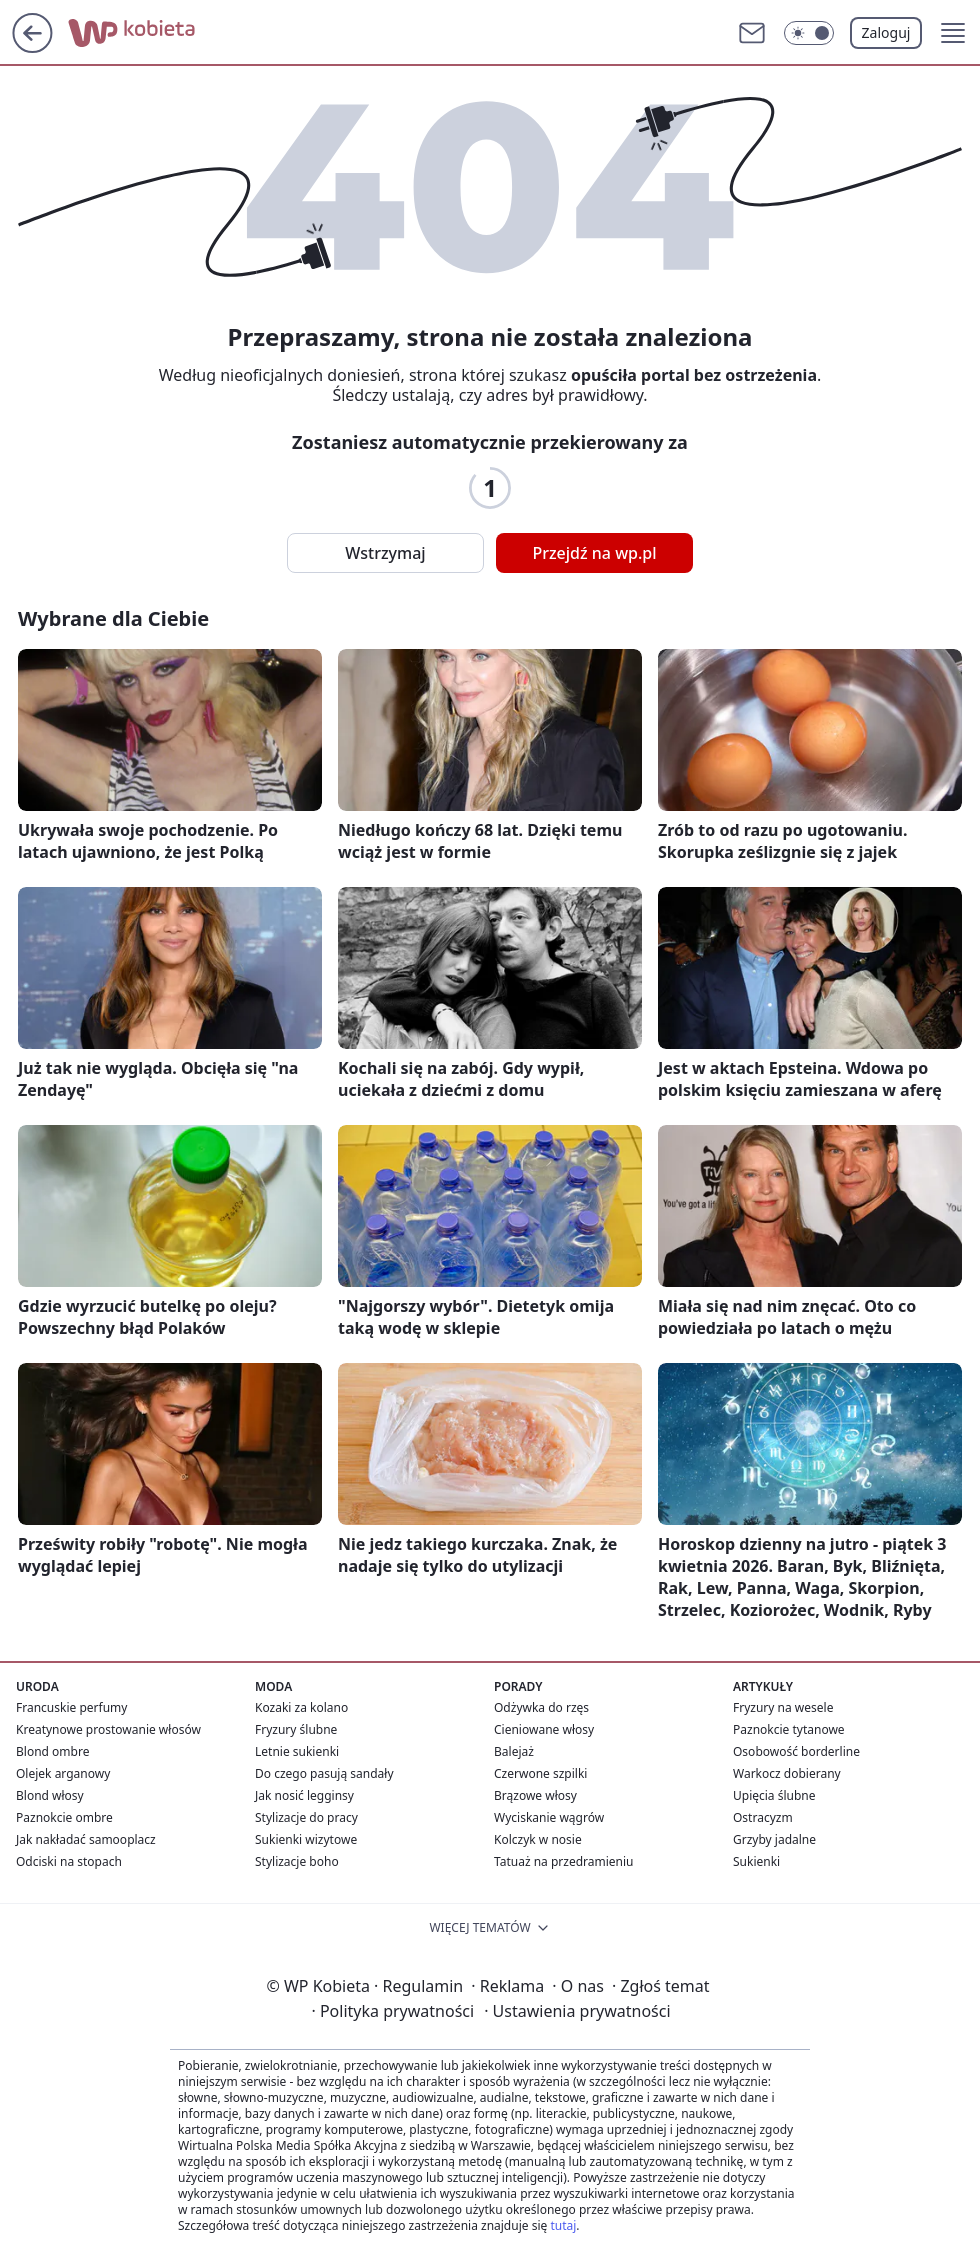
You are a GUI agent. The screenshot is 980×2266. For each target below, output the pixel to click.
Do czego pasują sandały (324, 1773)
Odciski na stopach (69, 1861)
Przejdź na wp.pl (594, 553)
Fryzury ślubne (296, 1729)
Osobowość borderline (796, 1751)
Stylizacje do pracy (306, 1817)
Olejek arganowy (63, 1773)
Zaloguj (886, 32)
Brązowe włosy (535, 1795)
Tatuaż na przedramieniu (564, 1861)
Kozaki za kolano (301, 1707)
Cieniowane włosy (544, 1729)
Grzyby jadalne (774, 1839)
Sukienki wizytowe (306, 1839)
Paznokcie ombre (64, 1817)
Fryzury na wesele (783, 1707)
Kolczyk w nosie (538, 1839)
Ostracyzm (763, 1817)
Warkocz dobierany (787, 1773)
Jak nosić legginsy (304, 1795)
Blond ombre (52, 1751)
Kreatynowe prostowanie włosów (108, 1729)
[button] (953, 33)
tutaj (563, 2225)
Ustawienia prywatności (577, 2011)
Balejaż (514, 1751)
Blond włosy (50, 1795)
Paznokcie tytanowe (789, 1729)
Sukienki (756, 1861)
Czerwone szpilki (540, 1773)
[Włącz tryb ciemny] (809, 33)
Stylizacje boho (297, 1861)
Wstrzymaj (385, 553)
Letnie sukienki (297, 1751)
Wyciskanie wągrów (549, 1817)
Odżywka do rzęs (541, 1707)
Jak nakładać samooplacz (86, 1839)
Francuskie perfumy (71, 1707)
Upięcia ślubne (774, 1795)
